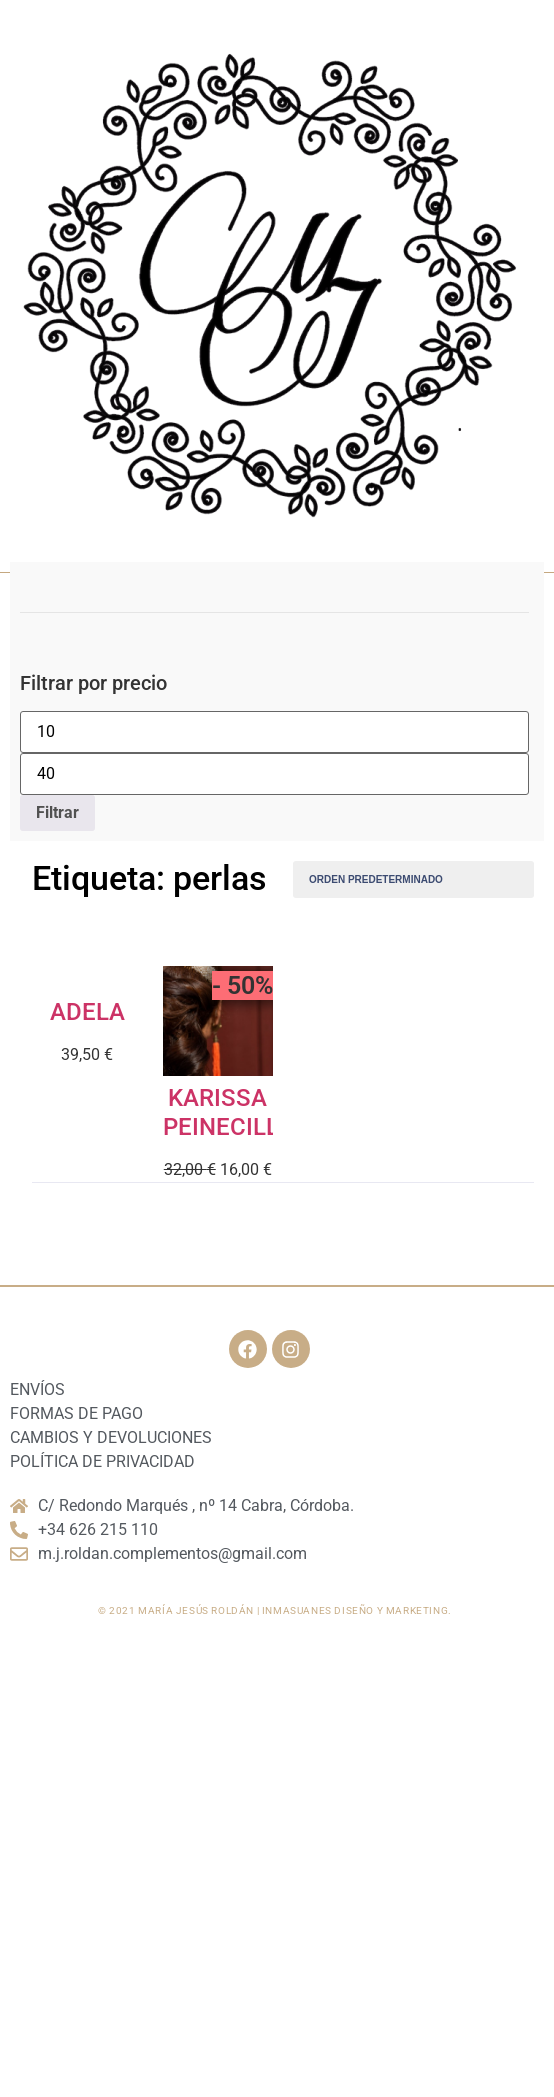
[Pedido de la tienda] (413, 879)
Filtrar (57, 812)
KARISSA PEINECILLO (229, 1112)
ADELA (87, 1012)
